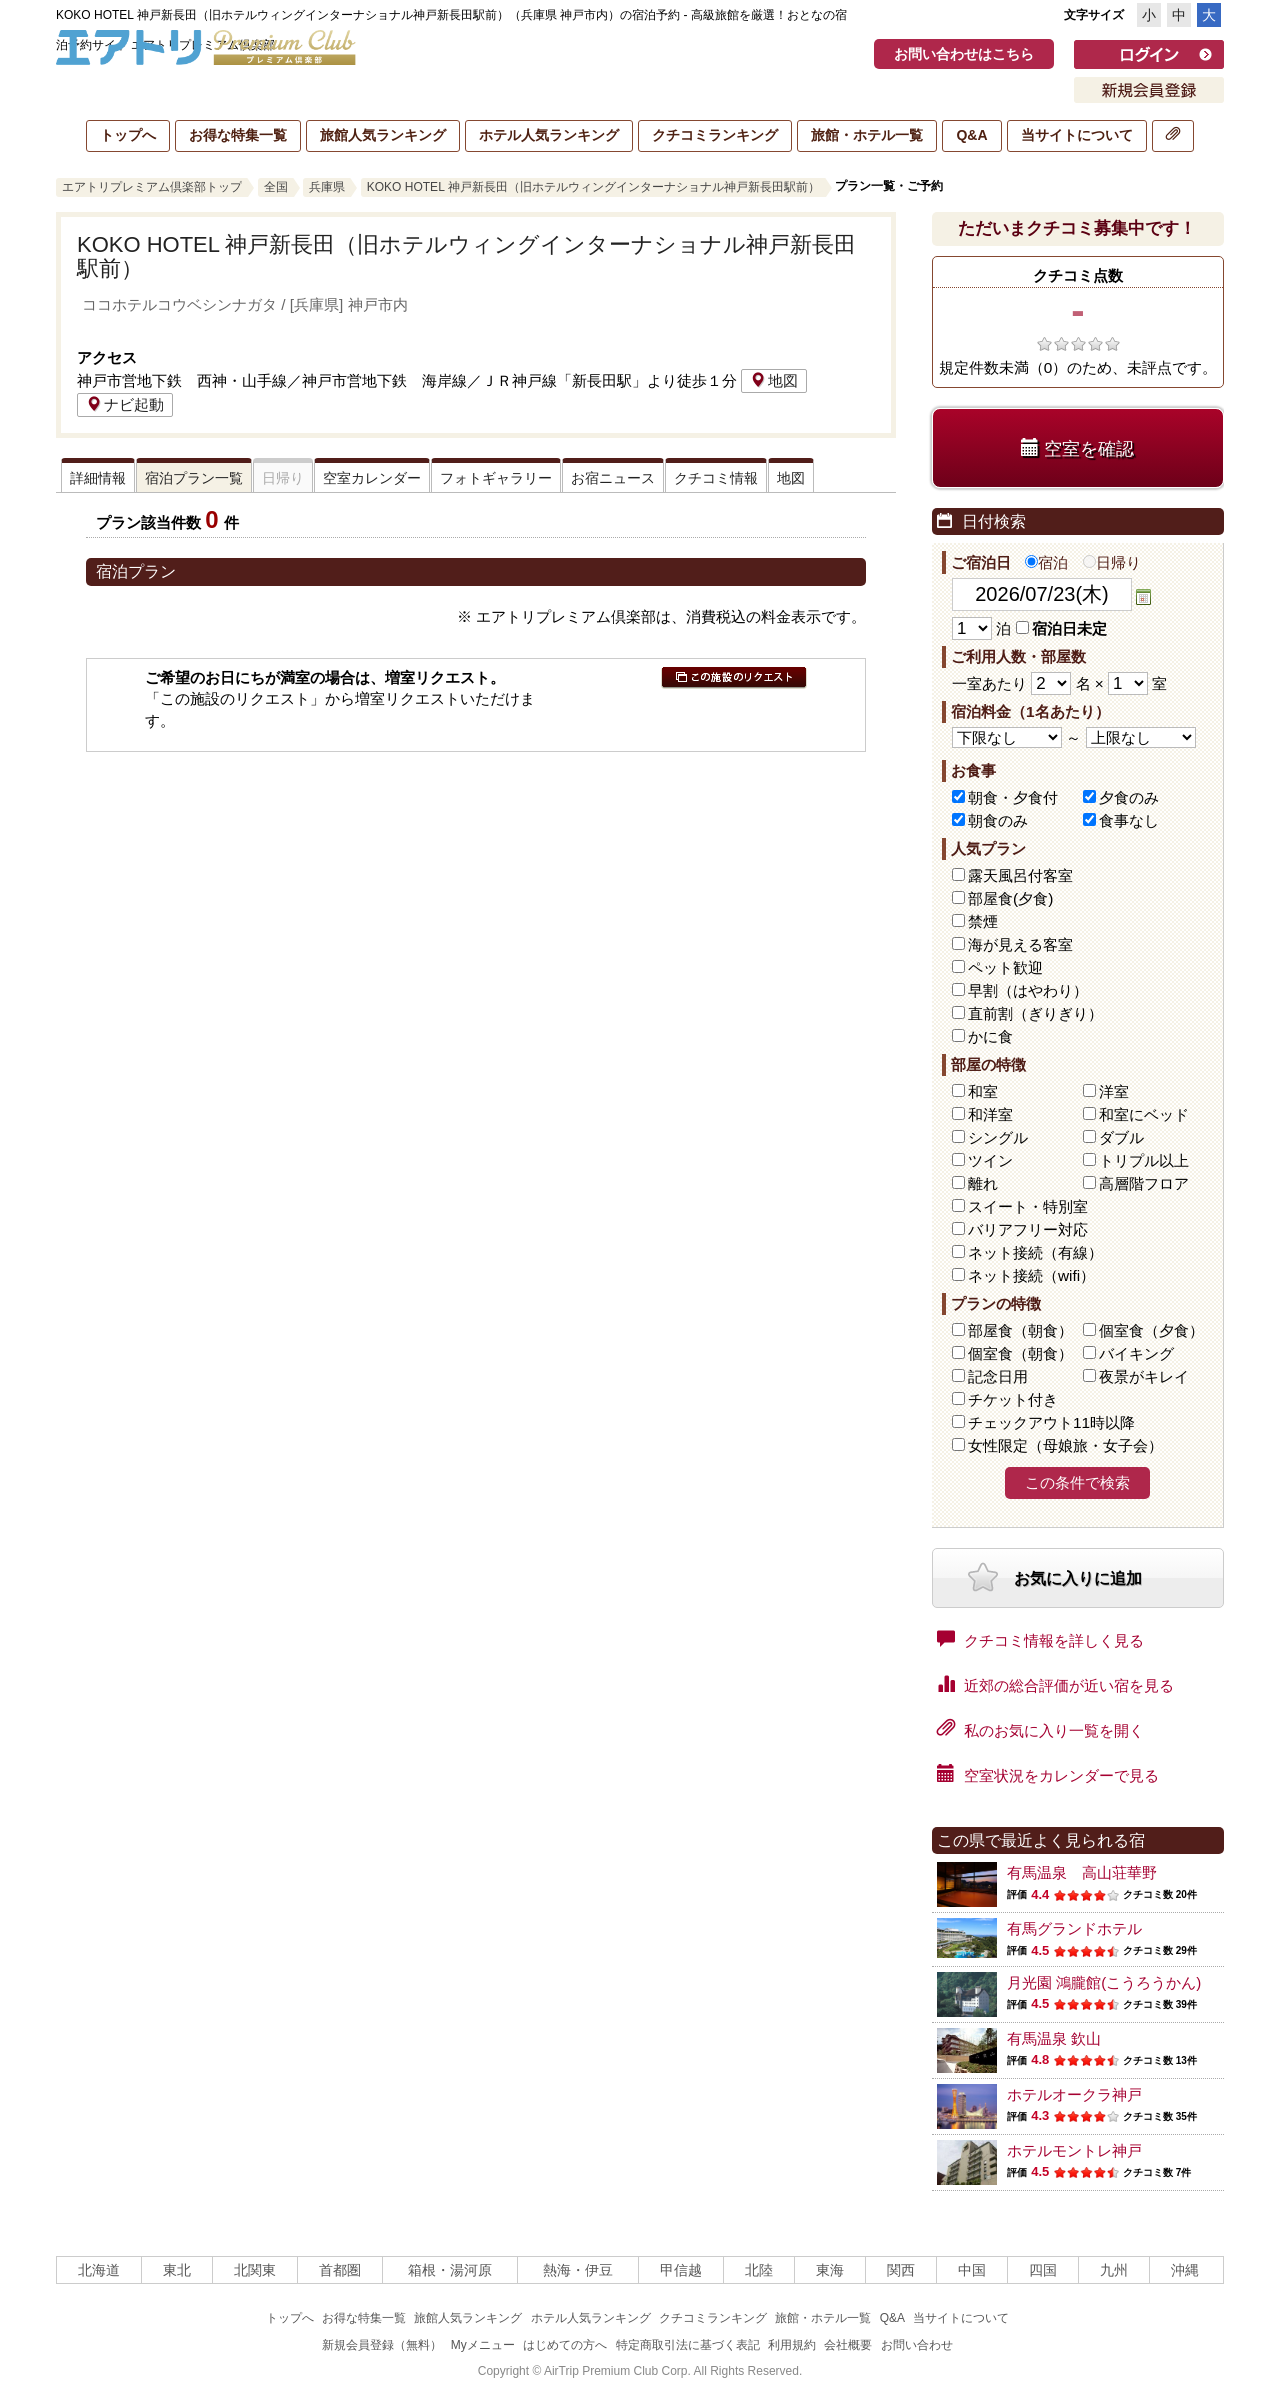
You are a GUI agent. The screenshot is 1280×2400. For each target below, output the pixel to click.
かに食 (990, 1036)
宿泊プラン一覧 (194, 478)
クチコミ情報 (716, 478)
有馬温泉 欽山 (1054, 2038)
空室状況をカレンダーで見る (1048, 1774)
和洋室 (990, 1114)
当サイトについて (1077, 135)
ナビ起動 (125, 404)
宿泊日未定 (1061, 628)
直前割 (1035, 1013)
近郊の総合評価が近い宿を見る (1055, 1684)
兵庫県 (327, 187)
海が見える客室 (1020, 944)
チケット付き (1013, 1399)
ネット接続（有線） (1035, 1252)
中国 (972, 2270)
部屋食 (1020, 1330)
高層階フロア (1144, 1183)
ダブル (1121, 1137)
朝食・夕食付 (1013, 797)
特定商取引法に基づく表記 (688, 2345)
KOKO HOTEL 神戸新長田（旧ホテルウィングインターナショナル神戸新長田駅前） (593, 187)
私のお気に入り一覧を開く (1040, 1729)
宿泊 (1046, 562)
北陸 (759, 2270)
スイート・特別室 (1028, 1206)
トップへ (128, 135)
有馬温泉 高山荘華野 (1082, 1872)
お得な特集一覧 (238, 135)
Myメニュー (483, 2345)
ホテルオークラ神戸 (1074, 2094)
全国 (276, 187)
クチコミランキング (715, 135)
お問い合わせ (917, 2345)
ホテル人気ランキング (549, 135)
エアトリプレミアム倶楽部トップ (152, 187)
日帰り (1112, 562)
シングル (998, 1137)
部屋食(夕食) (1010, 898)
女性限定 (1065, 1445)
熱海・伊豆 (578, 2270)
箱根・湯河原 (450, 2270)
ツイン (990, 1160)
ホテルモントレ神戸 (1074, 2150)
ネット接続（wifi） (1031, 1275)
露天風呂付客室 (1020, 875)
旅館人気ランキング (383, 135)
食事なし (1129, 820)
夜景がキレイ (1144, 1376)
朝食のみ (998, 820)
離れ (983, 1183)
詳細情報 (98, 478)
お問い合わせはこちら (964, 54)
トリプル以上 (1144, 1160)
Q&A (971, 135)
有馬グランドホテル (1074, 1928)
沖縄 (1185, 2270)
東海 (830, 2270)
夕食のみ (1129, 797)
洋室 (1114, 1091)
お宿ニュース (613, 478)
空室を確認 (1077, 448)
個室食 (1151, 1330)
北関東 (255, 2270)
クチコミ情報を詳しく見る (1040, 1639)
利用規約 (792, 2345)
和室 (983, 1091)
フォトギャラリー (496, 478)
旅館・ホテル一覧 (867, 135)
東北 (177, 2270)
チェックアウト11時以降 (1051, 1422)
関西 (901, 2270)
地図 (774, 380)
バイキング (1136, 1353)
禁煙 (983, 921)
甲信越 (681, 2270)
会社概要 (848, 2345)
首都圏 (340, 2270)
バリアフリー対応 (1028, 1229)
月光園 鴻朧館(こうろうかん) (1104, 1982)
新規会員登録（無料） (382, 2345)
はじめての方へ (565, 2345)
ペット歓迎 (1005, 967)
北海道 (99, 2270)
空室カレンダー (372, 478)
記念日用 (998, 1376)
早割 (1028, 990)
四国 (1043, 2270)
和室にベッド (1144, 1114)
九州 (1114, 2270)
